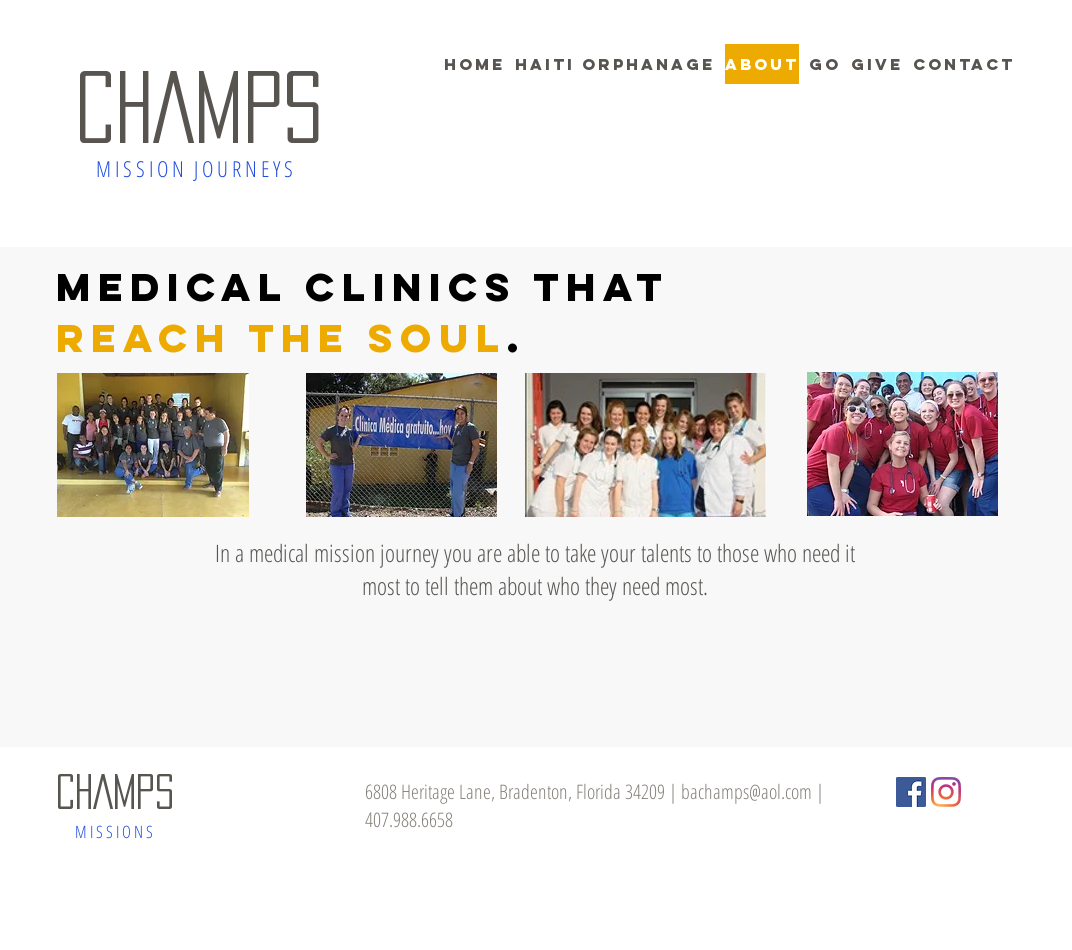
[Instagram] (946, 792)
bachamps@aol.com (746, 791)
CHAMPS (199, 107)
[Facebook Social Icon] (911, 792)
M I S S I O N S (114, 831)
